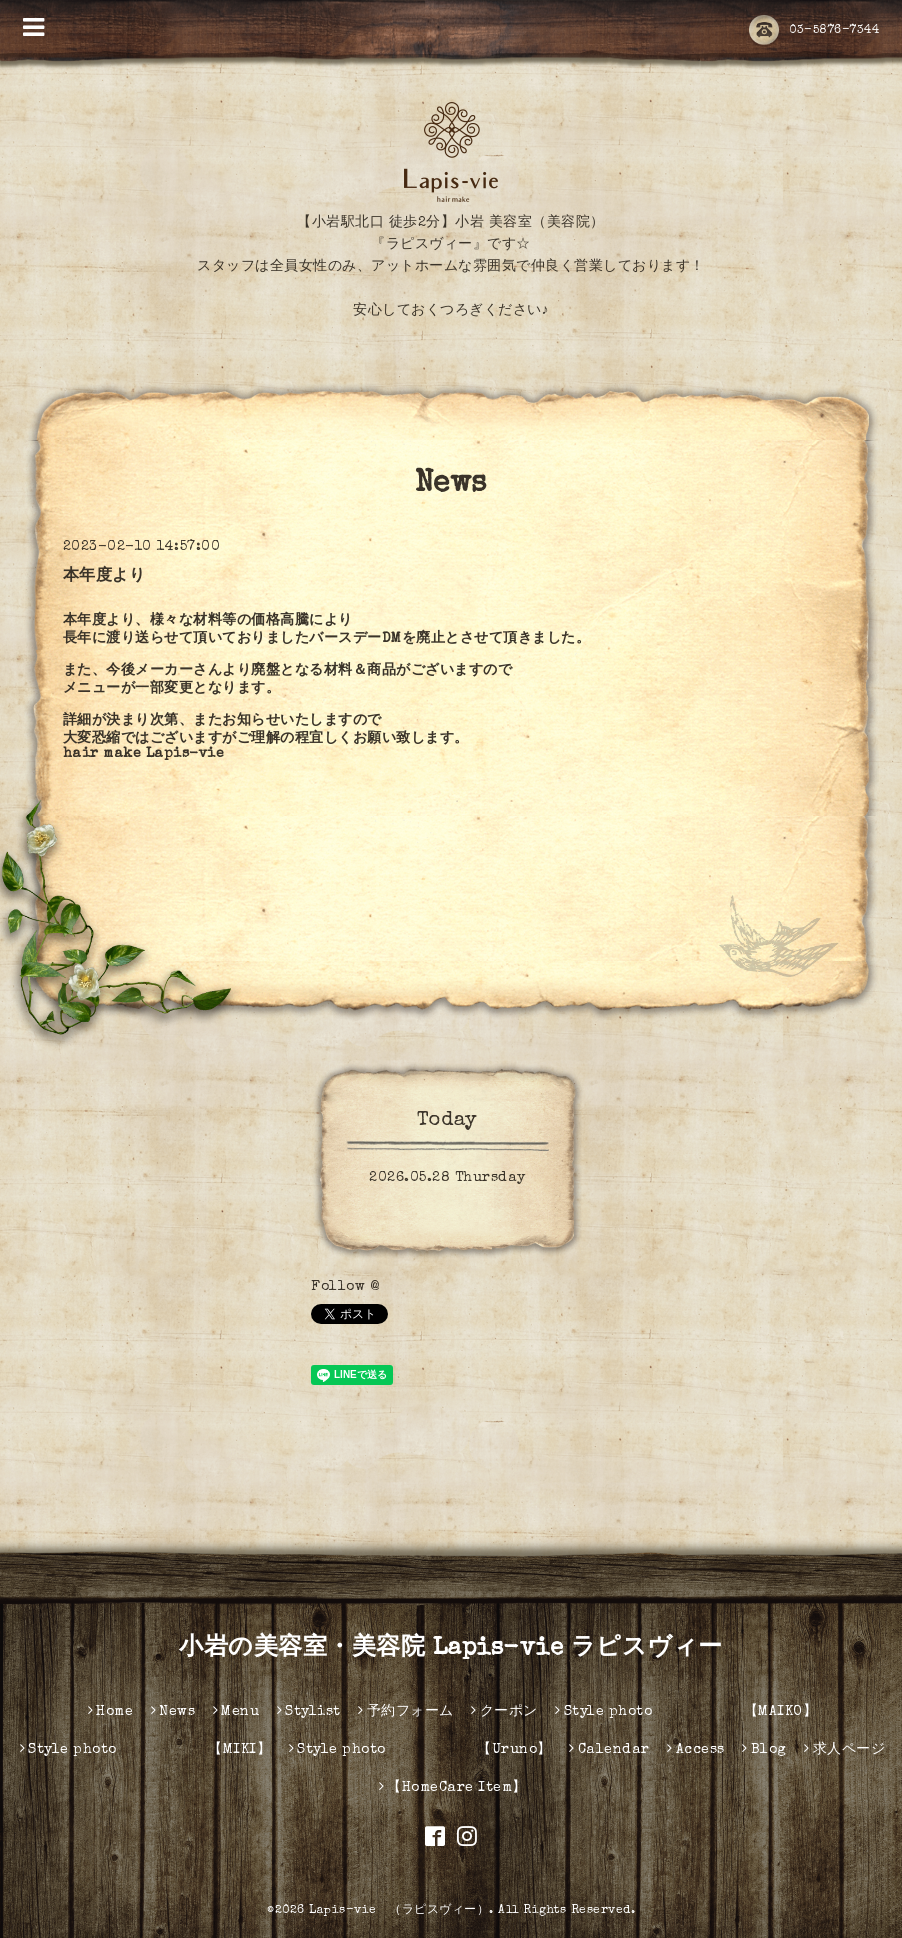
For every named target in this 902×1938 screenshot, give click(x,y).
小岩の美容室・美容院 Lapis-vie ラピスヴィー (451, 1649)
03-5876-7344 (814, 31)
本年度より (104, 577)
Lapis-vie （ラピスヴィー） (399, 1911)
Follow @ (345, 1287)
